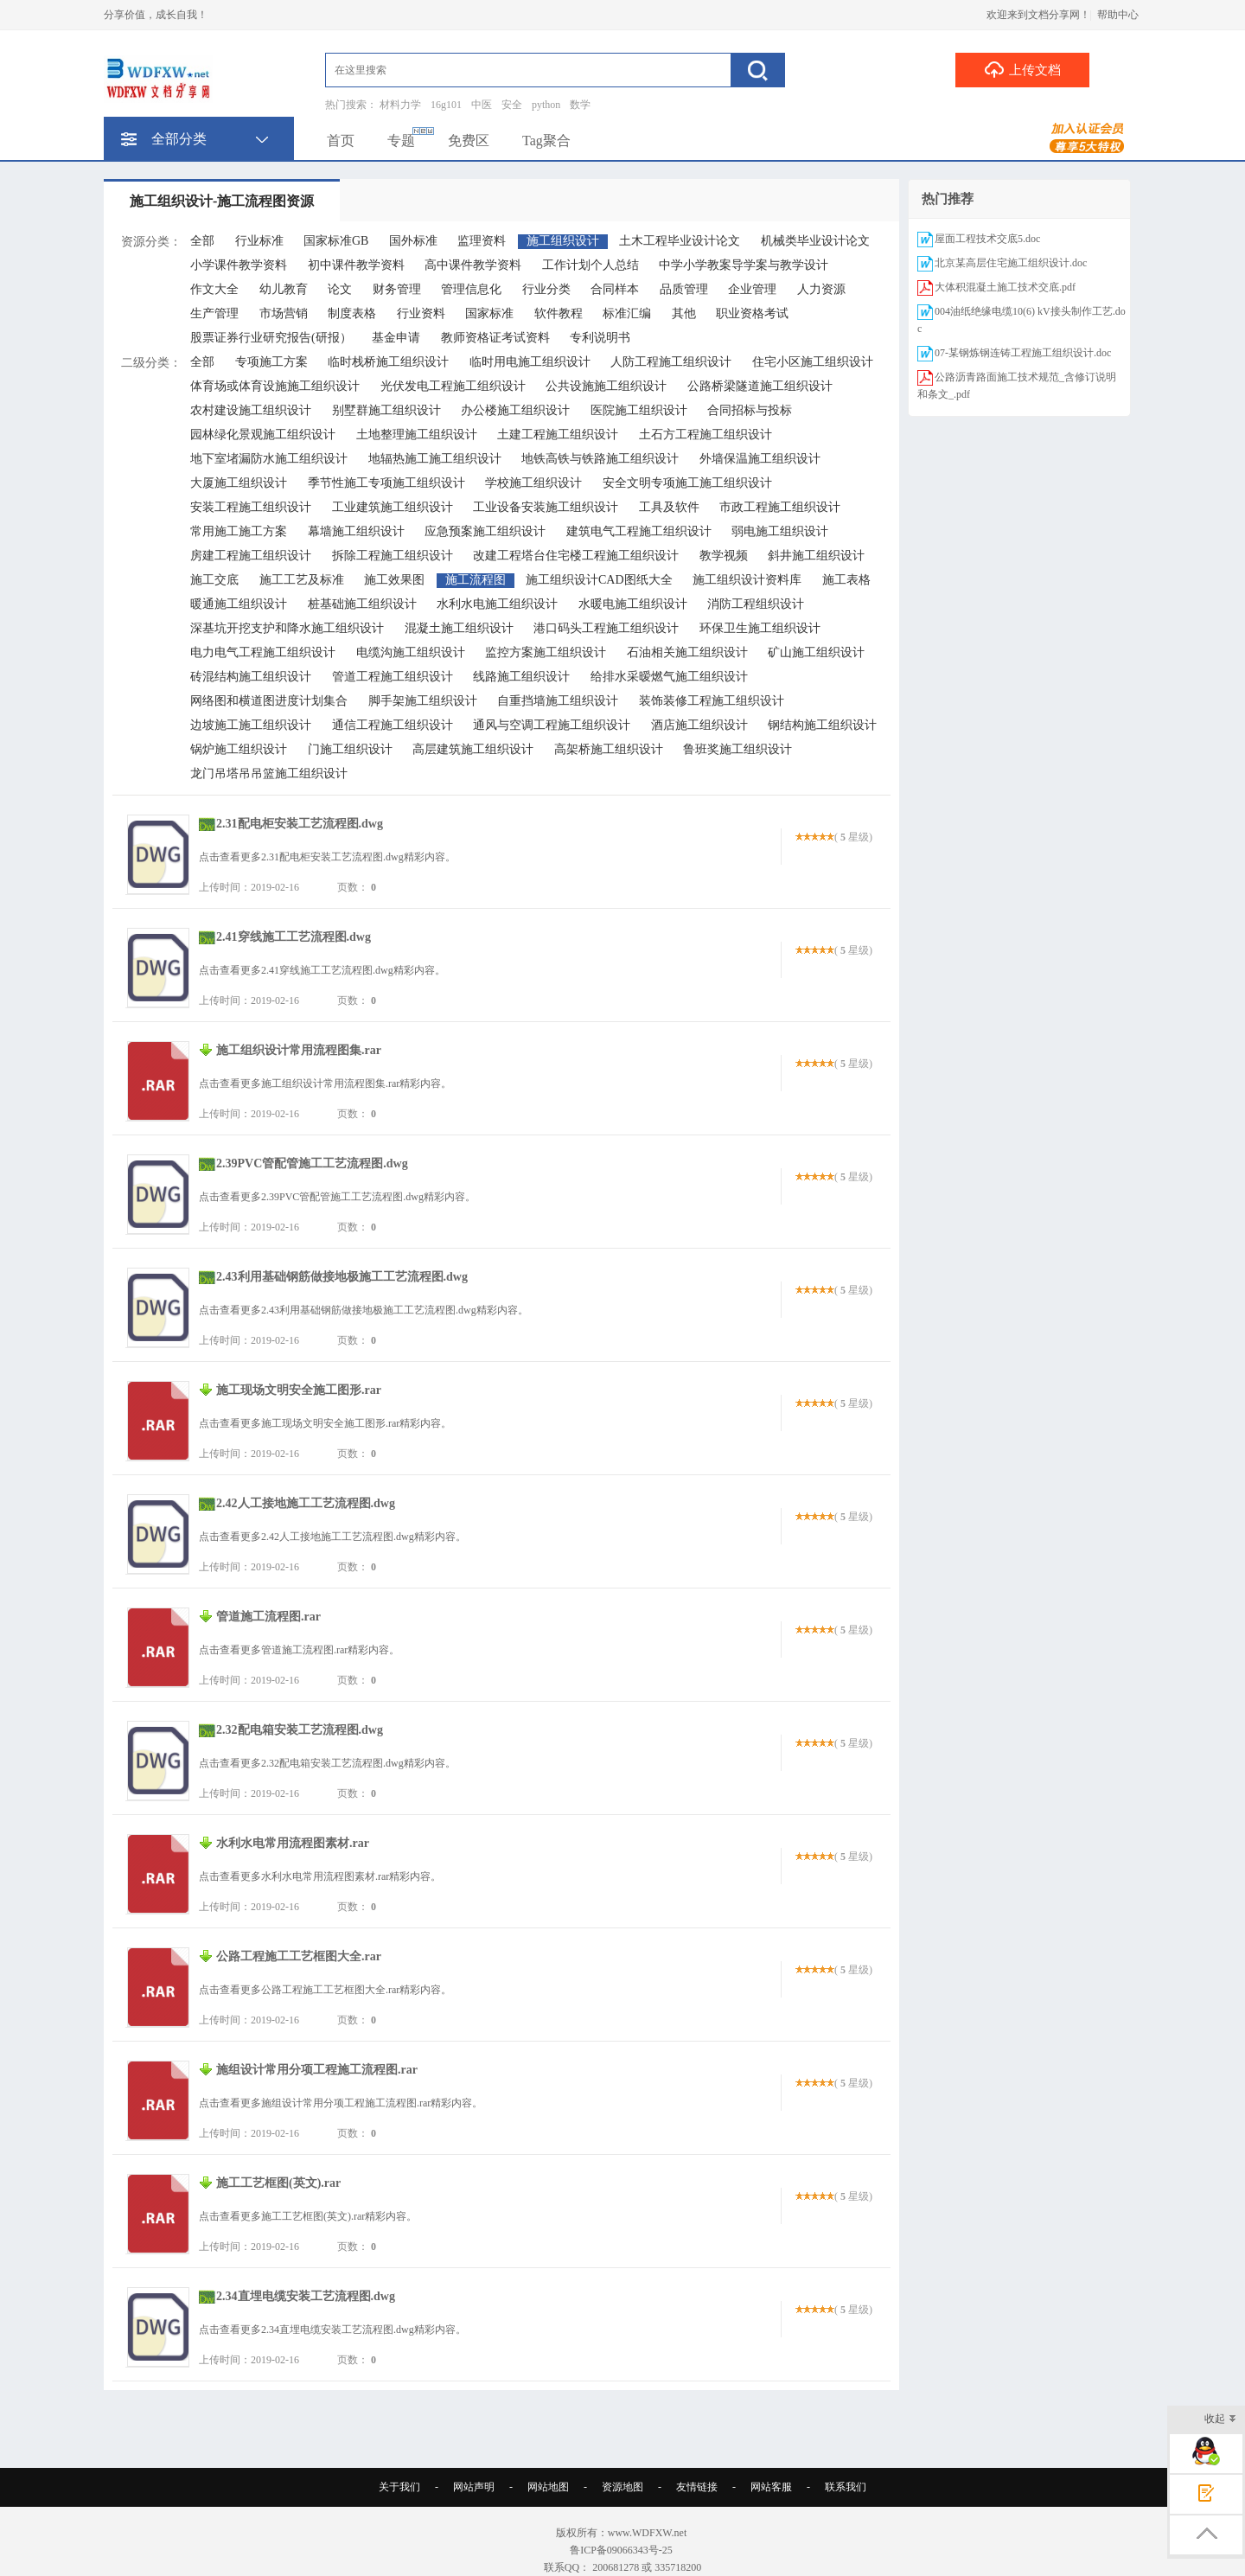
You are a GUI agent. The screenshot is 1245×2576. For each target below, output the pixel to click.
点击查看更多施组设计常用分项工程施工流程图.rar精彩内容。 (340, 2103)
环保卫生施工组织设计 (759, 628)
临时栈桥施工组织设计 (388, 361)
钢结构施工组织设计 (822, 725)
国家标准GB (335, 240)
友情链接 (697, 2487)
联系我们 (845, 2487)
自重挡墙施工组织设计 (557, 700)
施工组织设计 (563, 240)
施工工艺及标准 (301, 579)
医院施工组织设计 (639, 410)
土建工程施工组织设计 (557, 434)
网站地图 (548, 2487)
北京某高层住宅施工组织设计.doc (1011, 263)
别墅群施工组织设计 (386, 410)
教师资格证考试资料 (495, 337)
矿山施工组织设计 (816, 652)
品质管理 (684, 289)
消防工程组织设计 (755, 604)
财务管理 (397, 289)
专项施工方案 (271, 361)
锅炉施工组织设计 (238, 749)
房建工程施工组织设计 (250, 555)
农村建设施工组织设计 (250, 410)
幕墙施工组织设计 (356, 531)
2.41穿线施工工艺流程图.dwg (293, 936)
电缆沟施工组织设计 (410, 652)
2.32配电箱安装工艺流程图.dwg (299, 1729)
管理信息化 (471, 289)
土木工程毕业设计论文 (679, 240)
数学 (580, 105)
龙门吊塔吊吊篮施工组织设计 (269, 773)
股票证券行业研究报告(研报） (271, 337)
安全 (511, 105)
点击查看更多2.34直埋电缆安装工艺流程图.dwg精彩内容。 (332, 2330)
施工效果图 (394, 579)
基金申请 (396, 337)
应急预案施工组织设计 (485, 531)
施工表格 (846, 579)
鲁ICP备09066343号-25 (622, 2550)
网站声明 (474, 2487)
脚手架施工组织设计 (422, 700)
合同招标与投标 (749, 410)
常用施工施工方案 (238, 531)
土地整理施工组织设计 (416, 434)
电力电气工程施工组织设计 (262, 652)
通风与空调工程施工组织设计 (551, 725)
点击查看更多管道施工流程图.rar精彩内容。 (299, 1650)
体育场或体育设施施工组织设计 (275, 386)
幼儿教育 (283, 289)
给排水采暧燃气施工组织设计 (669, 676)
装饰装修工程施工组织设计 (711, 700)
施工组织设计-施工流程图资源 (222, 201)
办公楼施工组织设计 (515, 410)
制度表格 (352, 313)
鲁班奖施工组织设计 (737, 749)
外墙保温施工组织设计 (759, 458)
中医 (481, 105)
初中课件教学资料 (356, 265)
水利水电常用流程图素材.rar (292, 1843)
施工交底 (214, 579)
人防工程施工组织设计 (670, 361)
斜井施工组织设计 (816, 555)
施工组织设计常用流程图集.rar (298, 1050)
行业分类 (546, 289)
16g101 (446, 105)
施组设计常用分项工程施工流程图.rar (317, 2069)
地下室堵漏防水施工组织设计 (269, 458)
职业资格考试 (752, 313)
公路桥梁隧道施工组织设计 (760, 386)
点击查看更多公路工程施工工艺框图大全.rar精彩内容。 (325, 1990)
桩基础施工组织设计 (362, 604)
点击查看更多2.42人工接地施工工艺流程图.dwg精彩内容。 (332, 1537)
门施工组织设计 (350, 749)
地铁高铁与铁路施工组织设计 (600, 458)
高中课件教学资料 (473, 265)
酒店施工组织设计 (699, 725)
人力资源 (821, 289)
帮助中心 (1118, 15)
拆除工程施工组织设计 (392, 555)
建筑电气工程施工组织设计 (639, 531)
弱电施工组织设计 (779, 531)
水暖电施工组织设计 (632, 604)
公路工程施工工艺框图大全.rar (298, 1956)
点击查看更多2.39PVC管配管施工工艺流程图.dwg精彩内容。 (337, 1197)
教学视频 (723, 555)
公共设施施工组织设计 (606, 386)
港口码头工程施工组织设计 (606, 628)
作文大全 (214, 289)
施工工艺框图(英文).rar (278, 2182)
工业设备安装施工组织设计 (545, 507)
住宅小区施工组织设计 (812, 361)
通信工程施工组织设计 (392, 725)
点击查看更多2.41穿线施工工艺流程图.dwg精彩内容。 (322, 970)
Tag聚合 (546, 140)
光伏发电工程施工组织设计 (453, 386)
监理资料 (481, 240)
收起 (1220, 2420)
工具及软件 (669, 507)
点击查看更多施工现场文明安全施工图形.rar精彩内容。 (325, 1423)
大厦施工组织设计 (238, 482)
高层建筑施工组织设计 (472, 749)
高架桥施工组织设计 (608, 749)
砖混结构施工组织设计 (250, 676)
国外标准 (413, 240)
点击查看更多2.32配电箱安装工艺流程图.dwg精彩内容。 (327, 1763)
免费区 (468, 140)
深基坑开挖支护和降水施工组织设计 (287, 628)
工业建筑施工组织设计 (392, 507)
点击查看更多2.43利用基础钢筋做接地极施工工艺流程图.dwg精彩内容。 (363, 1310)
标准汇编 (627, 313)
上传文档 (1022, 69)
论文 (340, 289)
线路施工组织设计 (521, 676)
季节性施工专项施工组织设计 (386, 482)
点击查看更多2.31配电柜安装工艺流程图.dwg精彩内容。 (327, 857)
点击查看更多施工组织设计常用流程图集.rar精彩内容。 (325, 1083)
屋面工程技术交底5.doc (987, 239)
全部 (202, 240)
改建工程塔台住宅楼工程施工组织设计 (576, 555)
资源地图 (622, 2487)
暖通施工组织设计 (238, 604)
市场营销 (283, 313)
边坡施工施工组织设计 (250, 725)
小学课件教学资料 (238, 265)
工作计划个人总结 (590, 265)
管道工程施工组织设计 (392, 676)
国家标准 (489, 313)
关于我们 (399, 2487)
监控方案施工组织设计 (545, 652)
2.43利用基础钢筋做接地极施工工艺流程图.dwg (342, 1276)
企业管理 (752, 289)
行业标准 (259, 240)
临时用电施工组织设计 (530, 361)
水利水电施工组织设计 (497, 604)
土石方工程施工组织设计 (705, 434)
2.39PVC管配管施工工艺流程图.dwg (312, 1163)
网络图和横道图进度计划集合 (269, 700)
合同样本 (615, 289)
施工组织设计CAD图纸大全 (599, 579)
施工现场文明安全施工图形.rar (298, 1390)
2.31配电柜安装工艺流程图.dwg (299, 823)
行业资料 (421, 313)
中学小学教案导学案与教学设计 (743, 265)
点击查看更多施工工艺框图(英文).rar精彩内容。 (308, 2216)
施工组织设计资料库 (747, 579)
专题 (401, 140)
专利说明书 (600, 337)
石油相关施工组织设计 (687, 652)
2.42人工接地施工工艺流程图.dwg (305, 1503)
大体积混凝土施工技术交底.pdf (1005, 287)
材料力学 (400, 105)
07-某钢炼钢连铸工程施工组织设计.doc (1023, 353)
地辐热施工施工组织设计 (434, 458)
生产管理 (214, 313)
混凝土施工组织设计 (459, 628)
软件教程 (558, 313)
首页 (340, 140)
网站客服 (771, 2487)
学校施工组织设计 (533, 482)
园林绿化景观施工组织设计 (262, 434)
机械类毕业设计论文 (815, 240)
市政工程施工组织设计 (779, 507)
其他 (684, 313)
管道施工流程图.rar (268, 1616)
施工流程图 (475, 579)
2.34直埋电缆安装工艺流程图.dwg (305, 2296)
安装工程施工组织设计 (250, 507)
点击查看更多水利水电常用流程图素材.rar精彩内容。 (320, 1876)
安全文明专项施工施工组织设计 (687, 482)
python (546, 105)
